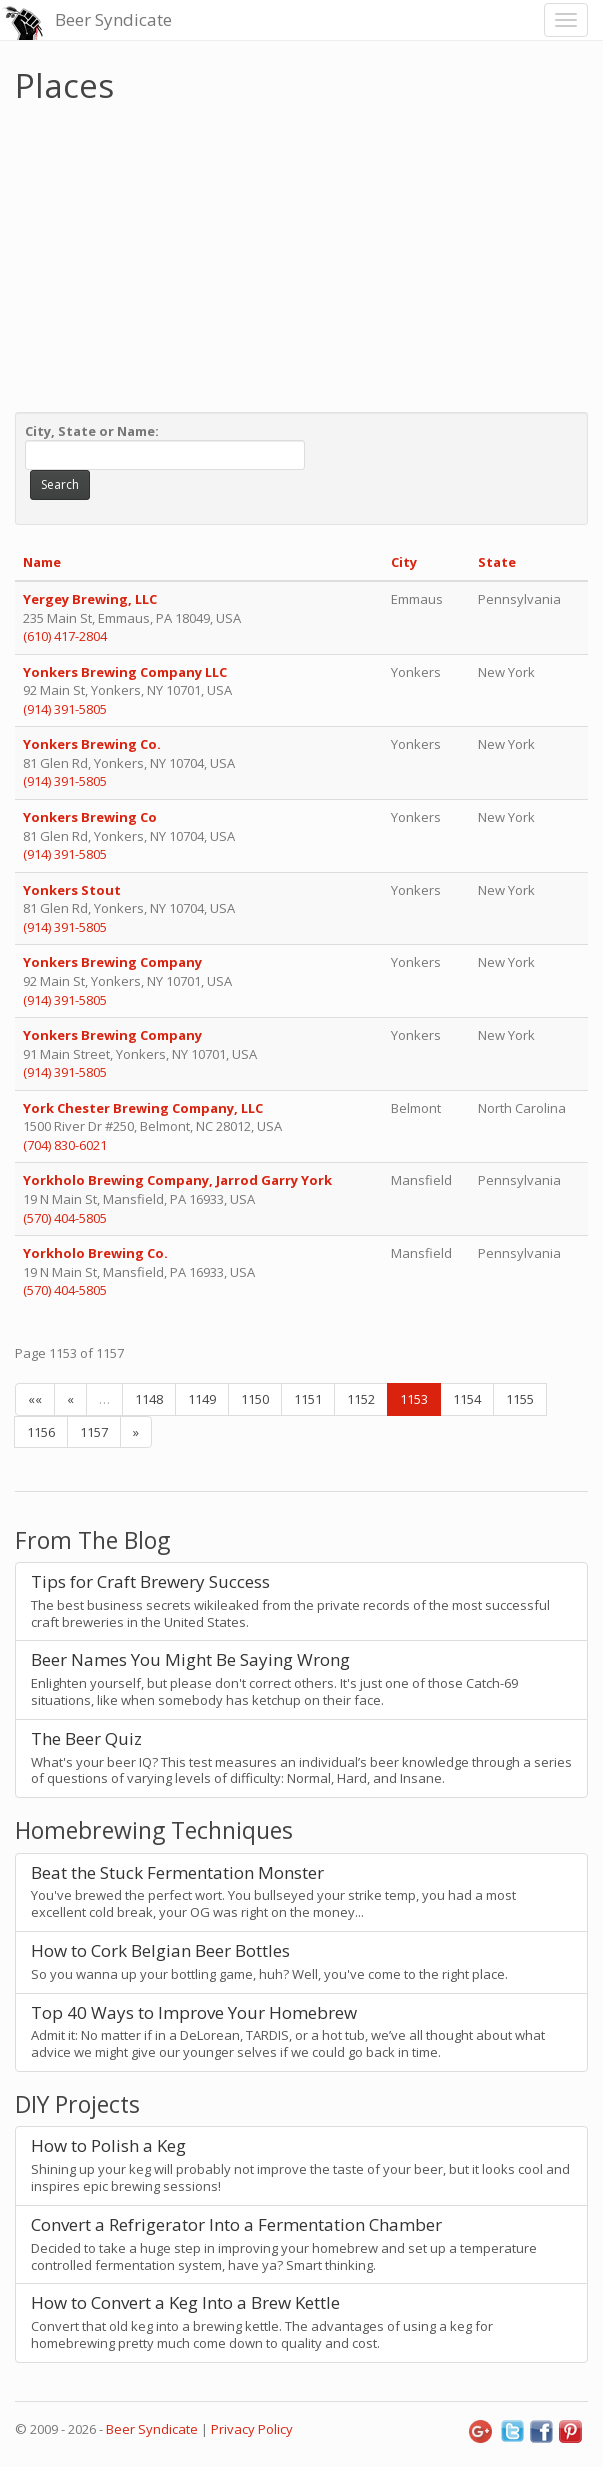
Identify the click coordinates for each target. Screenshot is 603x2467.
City (404, 562)
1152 (361, 1399)
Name (42, 562)
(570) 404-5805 (65, 1218)
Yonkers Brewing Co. (92, 744)
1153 (414, 1399)
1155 (520, 1399)
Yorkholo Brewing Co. (95, 1253)
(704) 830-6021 (65, 1145)
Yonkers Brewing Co (90, 817)
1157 (94, 1432)
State (497, 562)
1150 (255, 1399)
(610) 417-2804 (65, 636)
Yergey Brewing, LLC (90, 599)
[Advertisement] (301, 253)
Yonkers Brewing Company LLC (125, 672)
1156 (41, 1432)
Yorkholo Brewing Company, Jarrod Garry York (177, 1180)
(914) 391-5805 (65, 709)
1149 (202, 1399)
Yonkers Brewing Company (114, 962)
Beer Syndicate (113, 19)
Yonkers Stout (72, 890)
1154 (467, 1399)
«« (35, 1399)
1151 (308, 1399)
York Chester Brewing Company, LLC (143, 1108)
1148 (149, 1399)
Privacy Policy (252, 2429)
